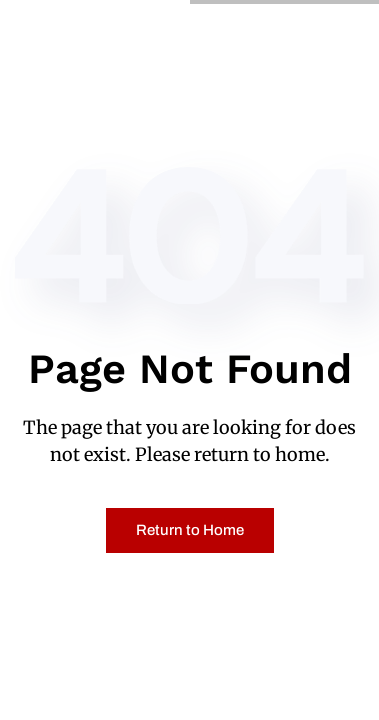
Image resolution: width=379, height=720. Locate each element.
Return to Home (190, 530)
